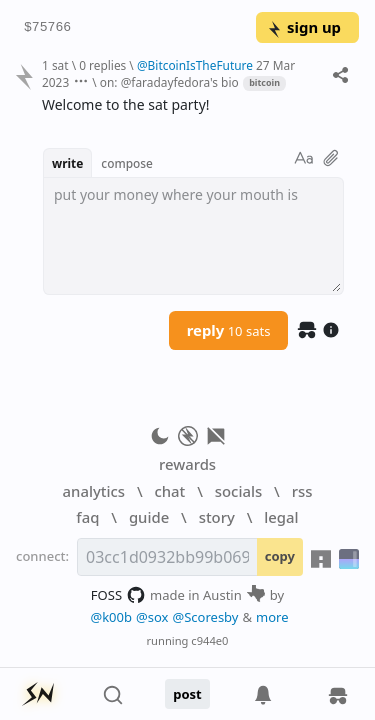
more (272, 617)
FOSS (118, 595)
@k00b (111, 617)
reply (229, 330)
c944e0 (209, 640)
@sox (152, 617)
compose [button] (127, 163)
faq (87, 517)
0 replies (102, 65)
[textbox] (193, 236)
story (217, 517)
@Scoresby (205, 617)
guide (149, 517)
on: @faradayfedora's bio (169, 82)
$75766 (47, 28)
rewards (187, 464)
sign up (303, 27)
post (187, 694)
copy (280, 556)
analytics (94, 491)
